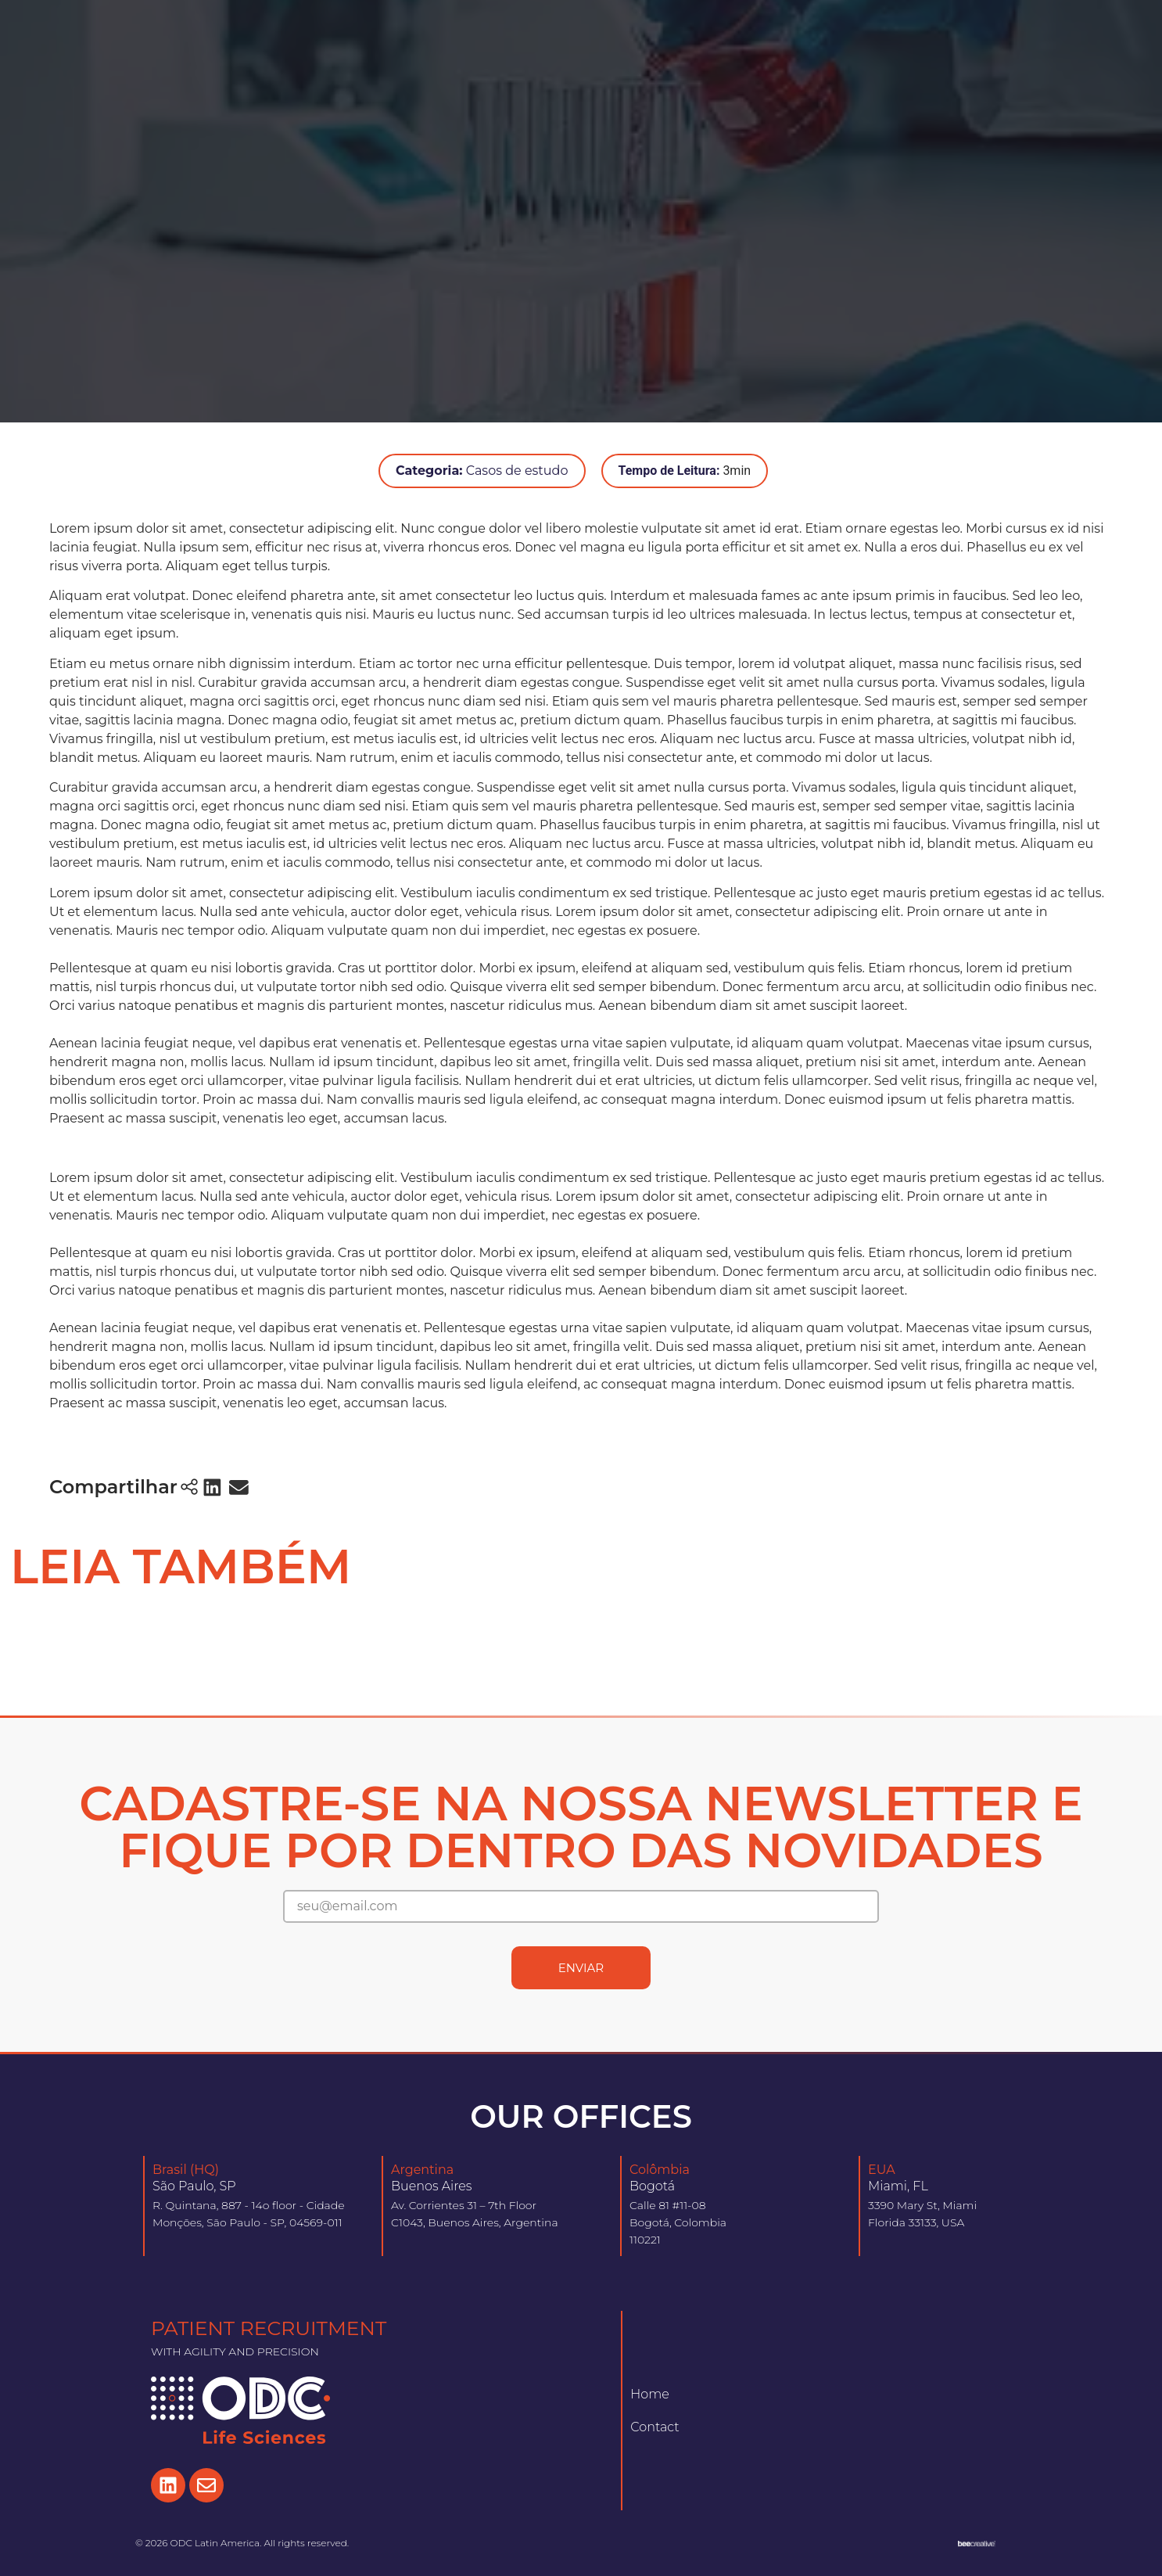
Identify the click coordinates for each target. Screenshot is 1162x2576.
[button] (212, 1487)
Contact (654, 2427)
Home (649, 2394)
